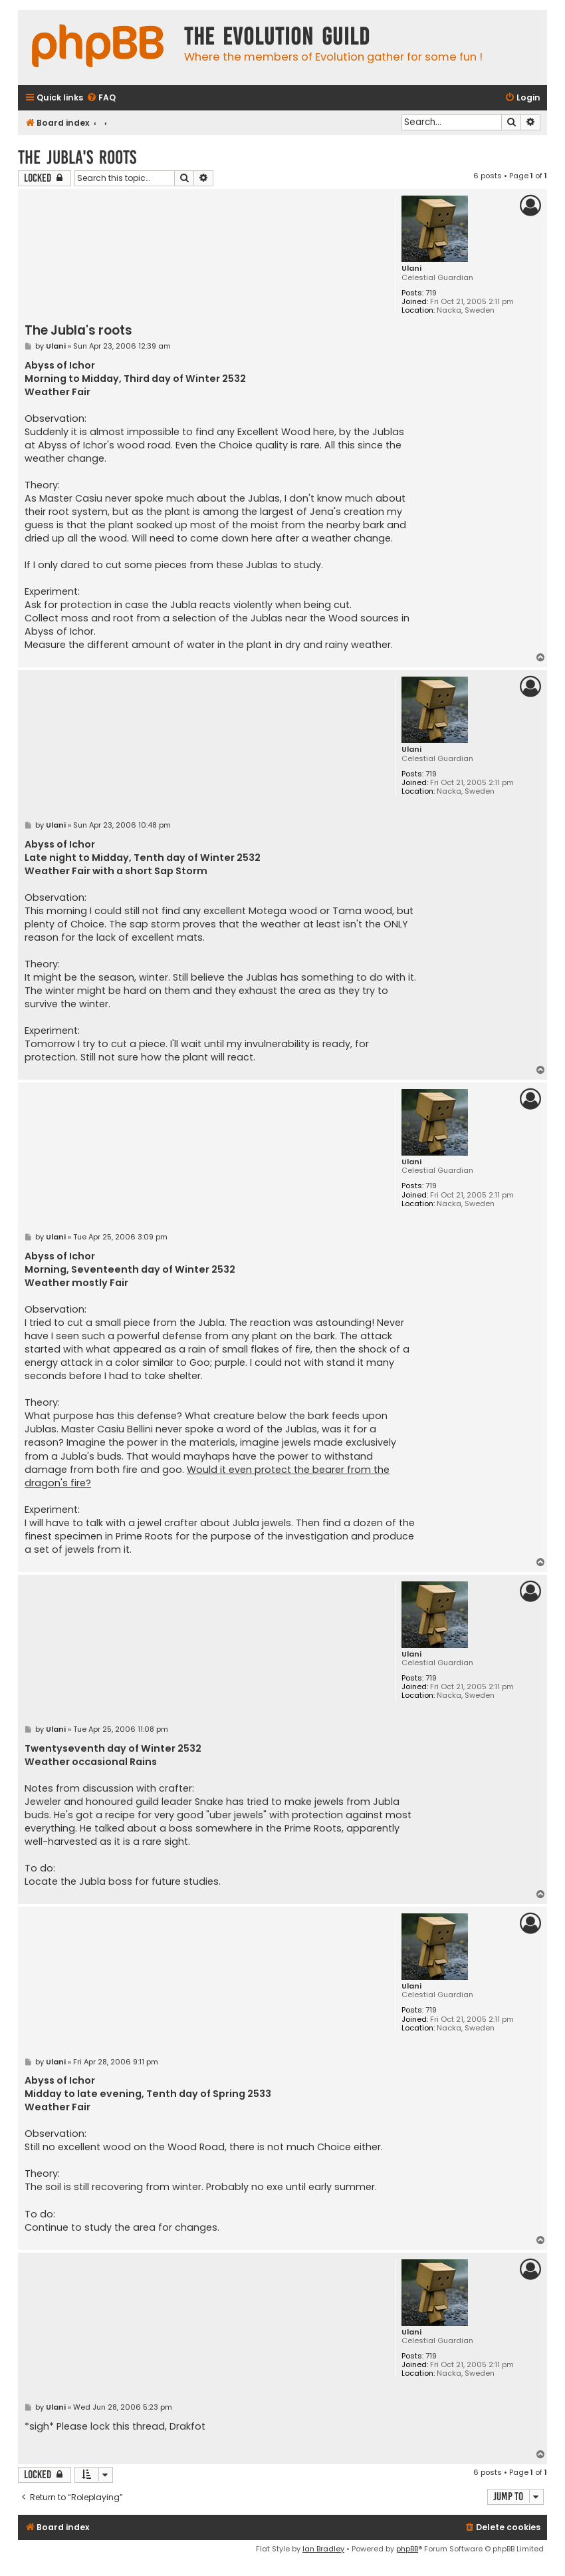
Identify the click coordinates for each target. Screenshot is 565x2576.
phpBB (407, 2548)
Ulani (411, 268)
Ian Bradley (323, 2548)
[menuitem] (101, 98)
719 (431, 293)
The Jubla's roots (77, 157)
